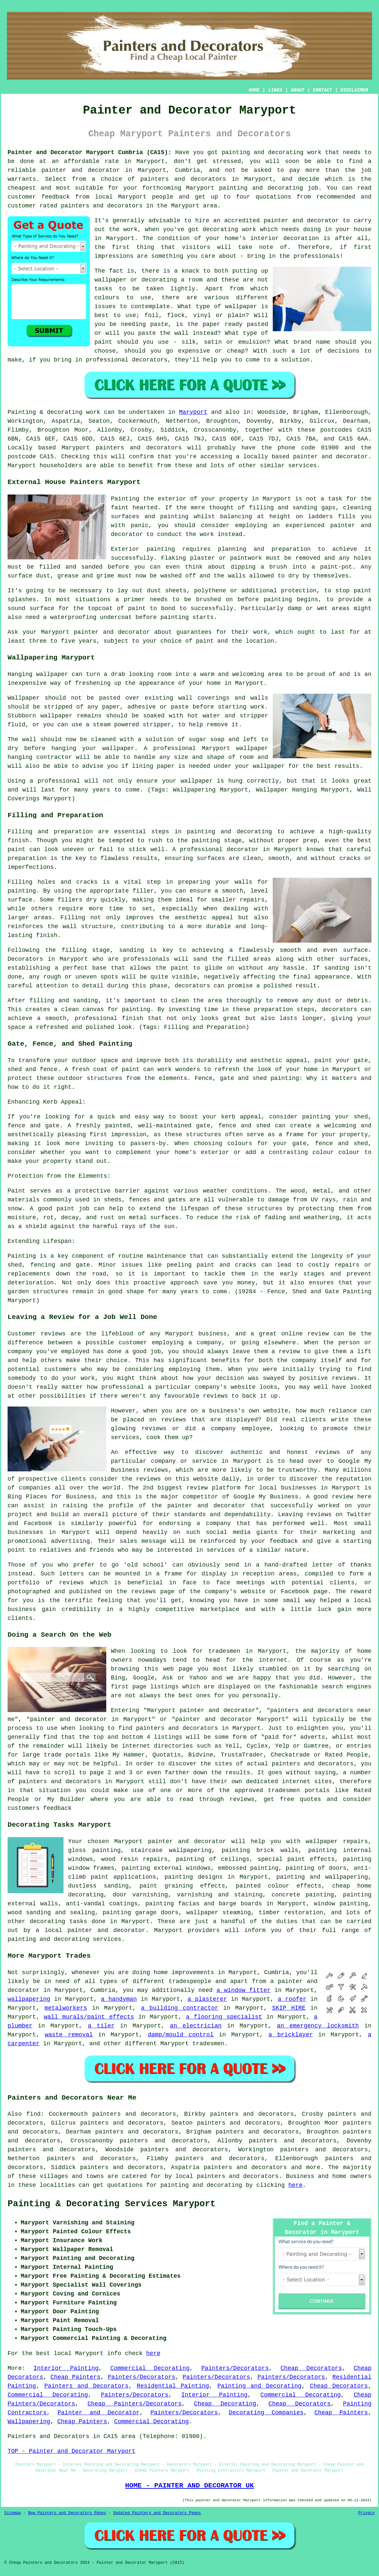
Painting (22, 412)
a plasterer (207, 1999)
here (295, 2185)
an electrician (196, 2026)
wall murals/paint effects (89, 2017)
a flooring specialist (224, 2017)
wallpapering (29, 1999)
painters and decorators (183, 179)
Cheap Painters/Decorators (135, 2404)
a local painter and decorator (90, 1930)
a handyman (119, 1999)
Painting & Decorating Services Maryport (111, 2204)
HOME (254, 90)
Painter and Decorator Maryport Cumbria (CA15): (89, 152)
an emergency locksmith (318, 2026)
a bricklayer (290, 2034)
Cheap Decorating (225, 2404)
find (33, 2114)
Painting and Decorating (259, 2386)
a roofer (292, 1999)
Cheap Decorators (311, 2368)
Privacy (366, 2513)
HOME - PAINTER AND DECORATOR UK (189, 2485)
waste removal (69, 2034)
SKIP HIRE (288, 2008)
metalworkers (65, 2008)
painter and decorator (80, 170)
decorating (47, 1921)
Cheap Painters (75, 2377)
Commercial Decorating (150, 2368)
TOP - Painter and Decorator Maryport (72, 2451)
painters (110, 447)
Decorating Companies (266, 2412)
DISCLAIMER (354, 90)
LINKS (275, 90)
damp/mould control (181, 2034)
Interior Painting (66, 2368)
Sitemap (12, 2513)
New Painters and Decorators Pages (67, 2513)
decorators (261, 2176)
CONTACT (322, 90)
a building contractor (179, 2008)
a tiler (101, 2026)
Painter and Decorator (98, 2412)
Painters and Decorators (86, 2386)
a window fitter (243, 1990)
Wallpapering (29, 2421)
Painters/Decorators (235, 2368)
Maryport (193, 412)
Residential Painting (173, 2386)
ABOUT (298, 90)
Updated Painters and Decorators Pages (157, 2513)
